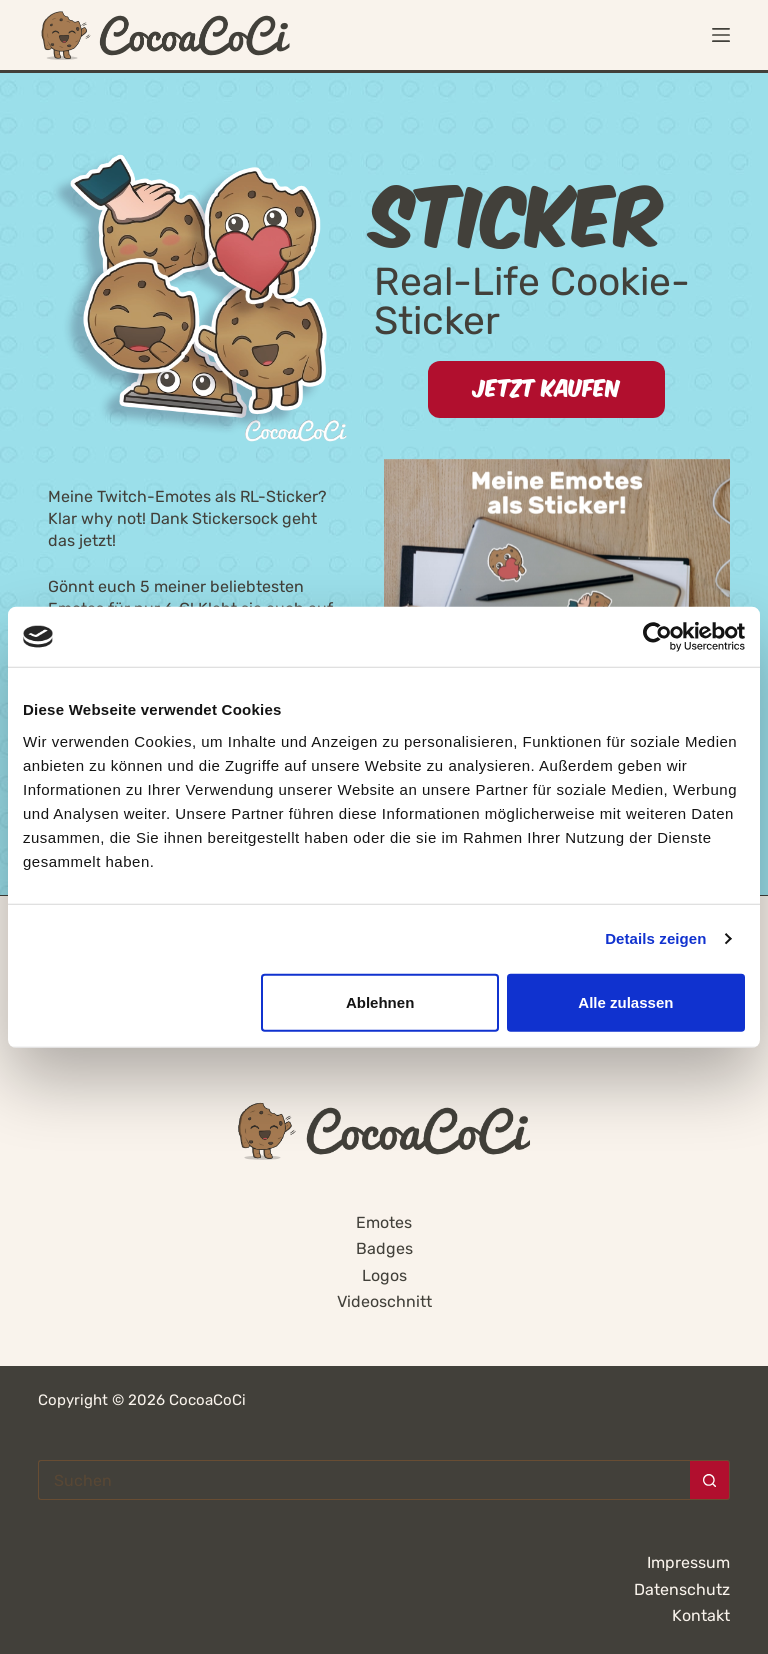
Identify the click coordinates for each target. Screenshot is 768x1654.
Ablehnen (380, 1001)
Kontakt (701, 1615)
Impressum (688, 1562)
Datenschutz (682, 1589)
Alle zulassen (625, 1001)
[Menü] (721, 35)
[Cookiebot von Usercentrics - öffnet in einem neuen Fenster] (657, 637)
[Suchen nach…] (363, 1480)
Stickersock (235, 518)
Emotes (384, 1222)
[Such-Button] (710, 1480)
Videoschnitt (384, 1301)
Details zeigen (655, 938)
